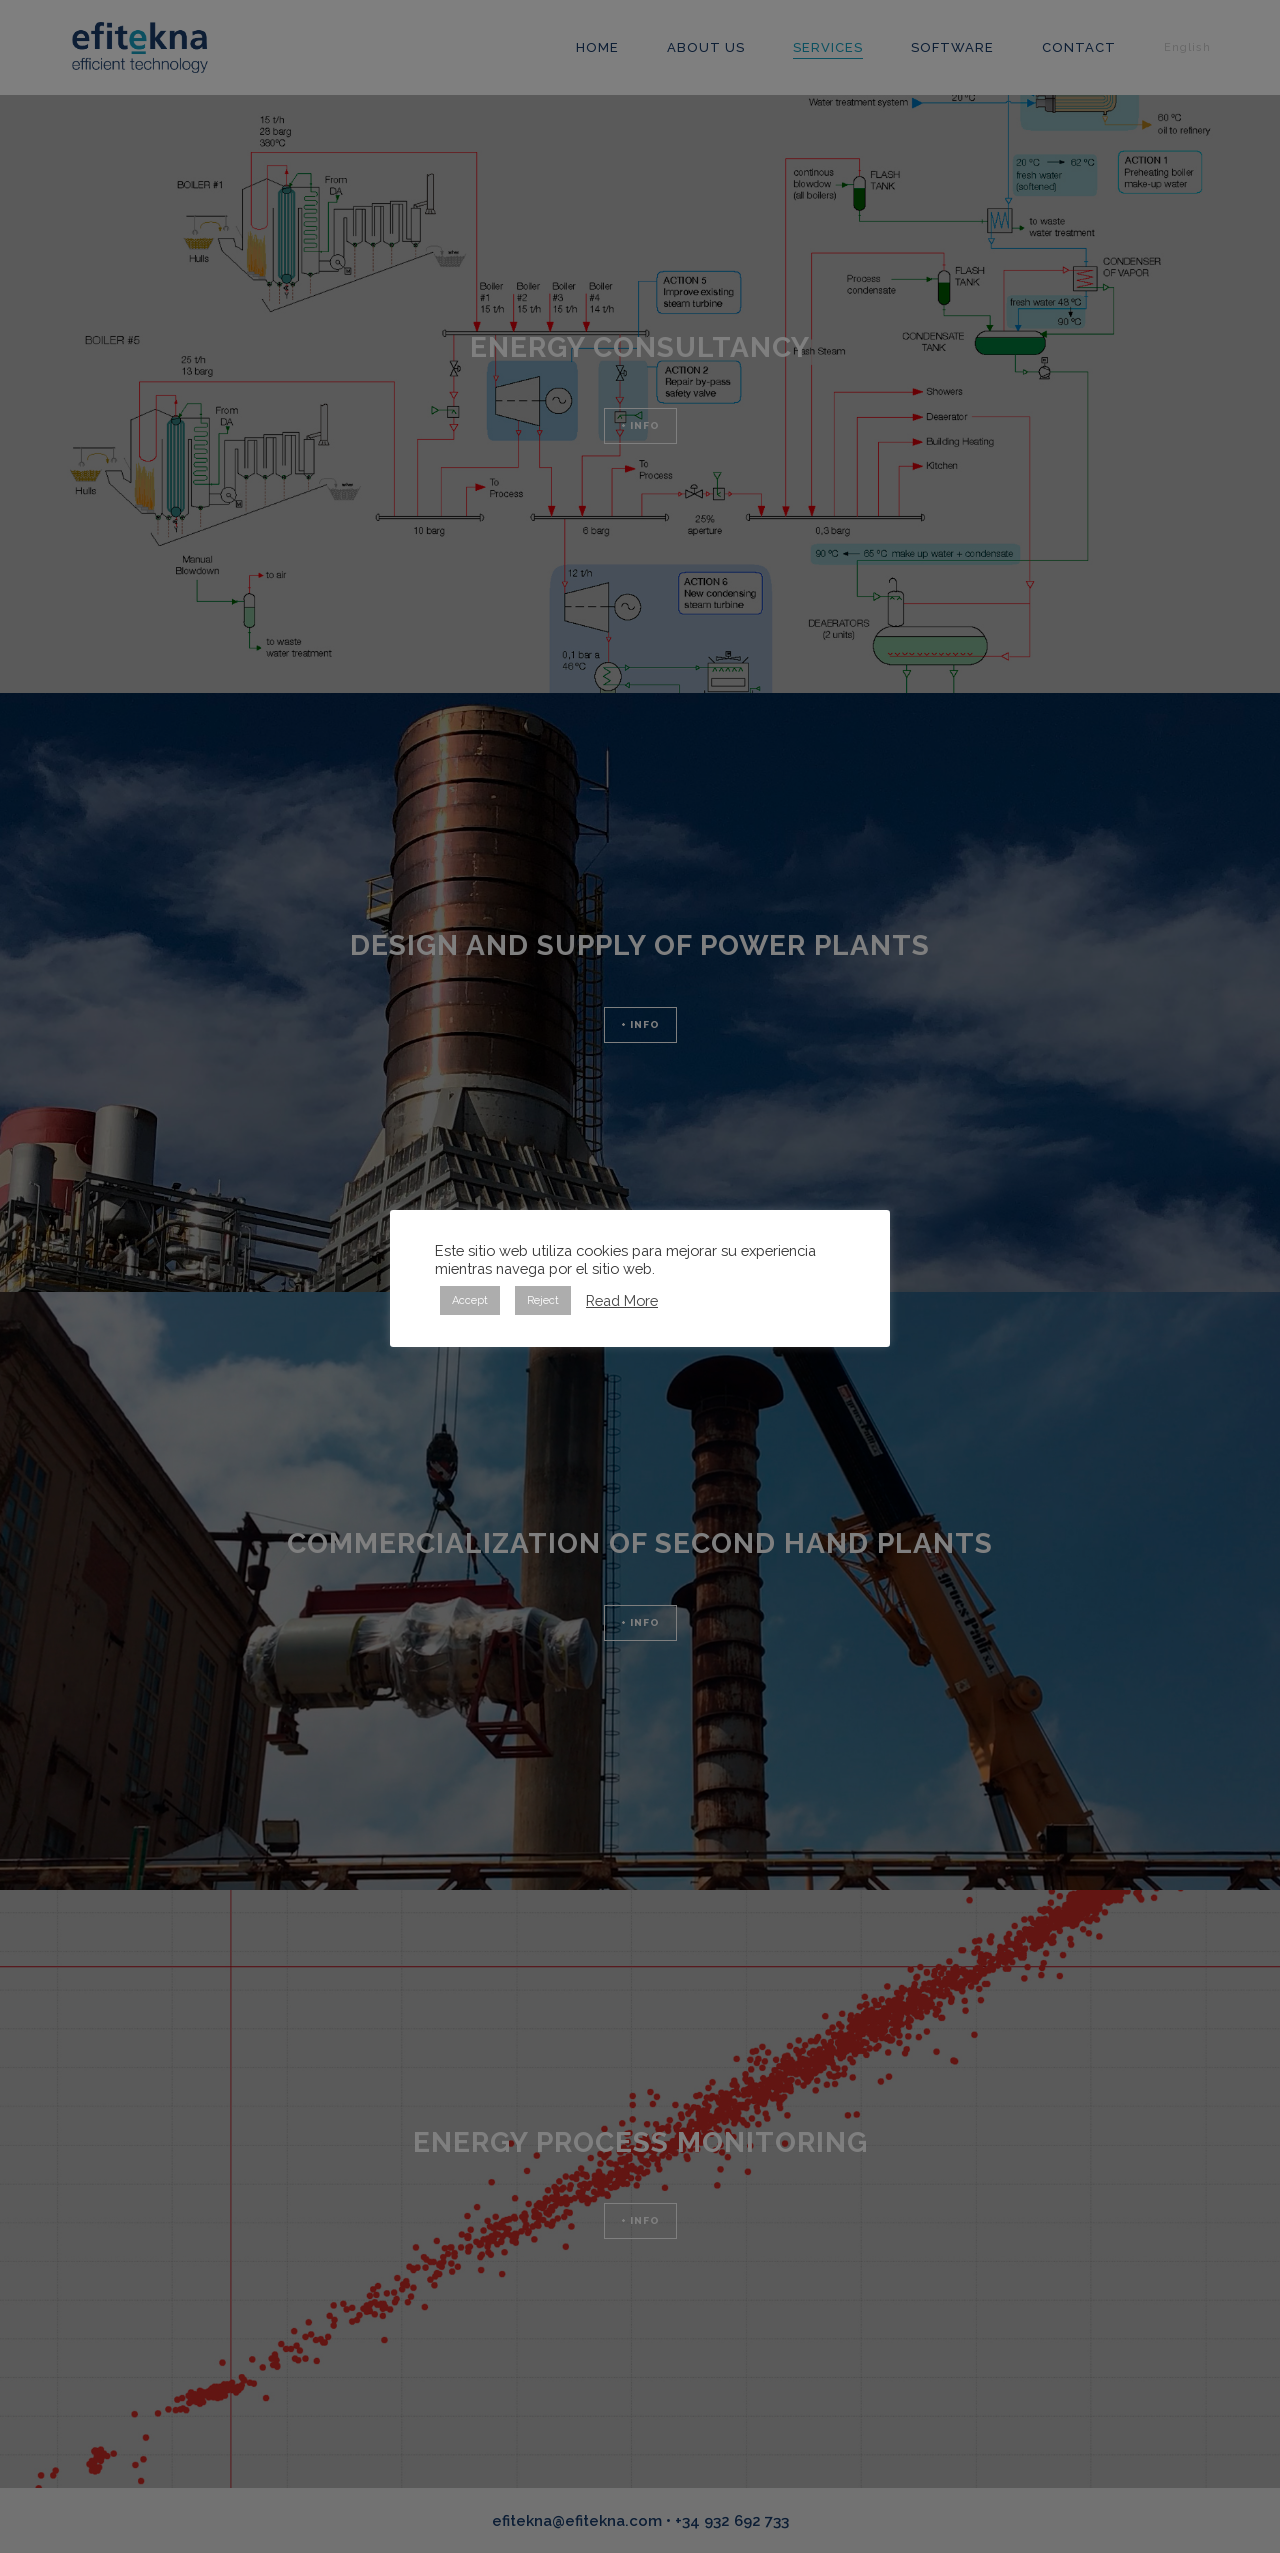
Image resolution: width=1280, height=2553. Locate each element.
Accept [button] (470, 1300)
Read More (622, 1300)
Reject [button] (543, 1300)
